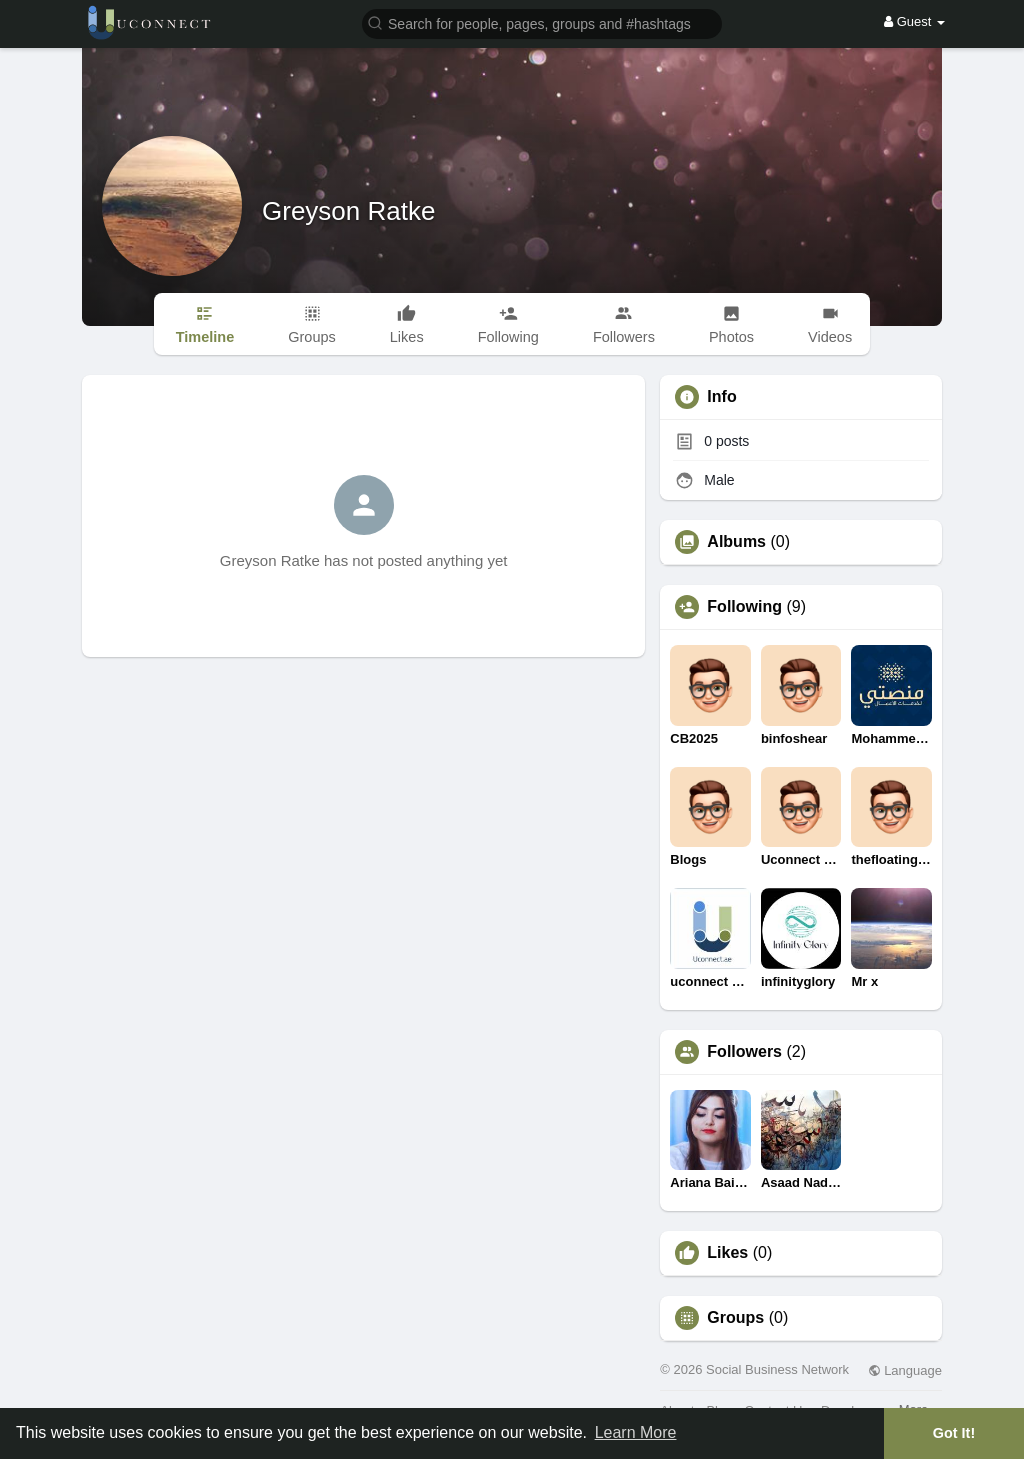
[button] (542, 22)
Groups (735, 1318)
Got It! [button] (954, 1433)
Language (905, 1370)
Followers (744, 1052)
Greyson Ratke (348, 211)
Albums (736, 542)
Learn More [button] (636, 1432)
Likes (727, 1253)
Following (744, 607)
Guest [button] (914, 21)
